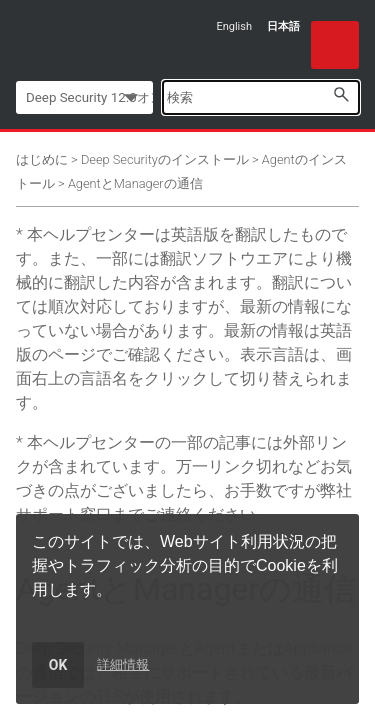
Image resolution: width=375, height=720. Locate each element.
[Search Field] (261, 97)
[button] (341, 94)
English (234, 26)
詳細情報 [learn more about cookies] (123, 664)
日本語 (283, 26)
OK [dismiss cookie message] (58, 665)
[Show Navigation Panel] (335, 45)
